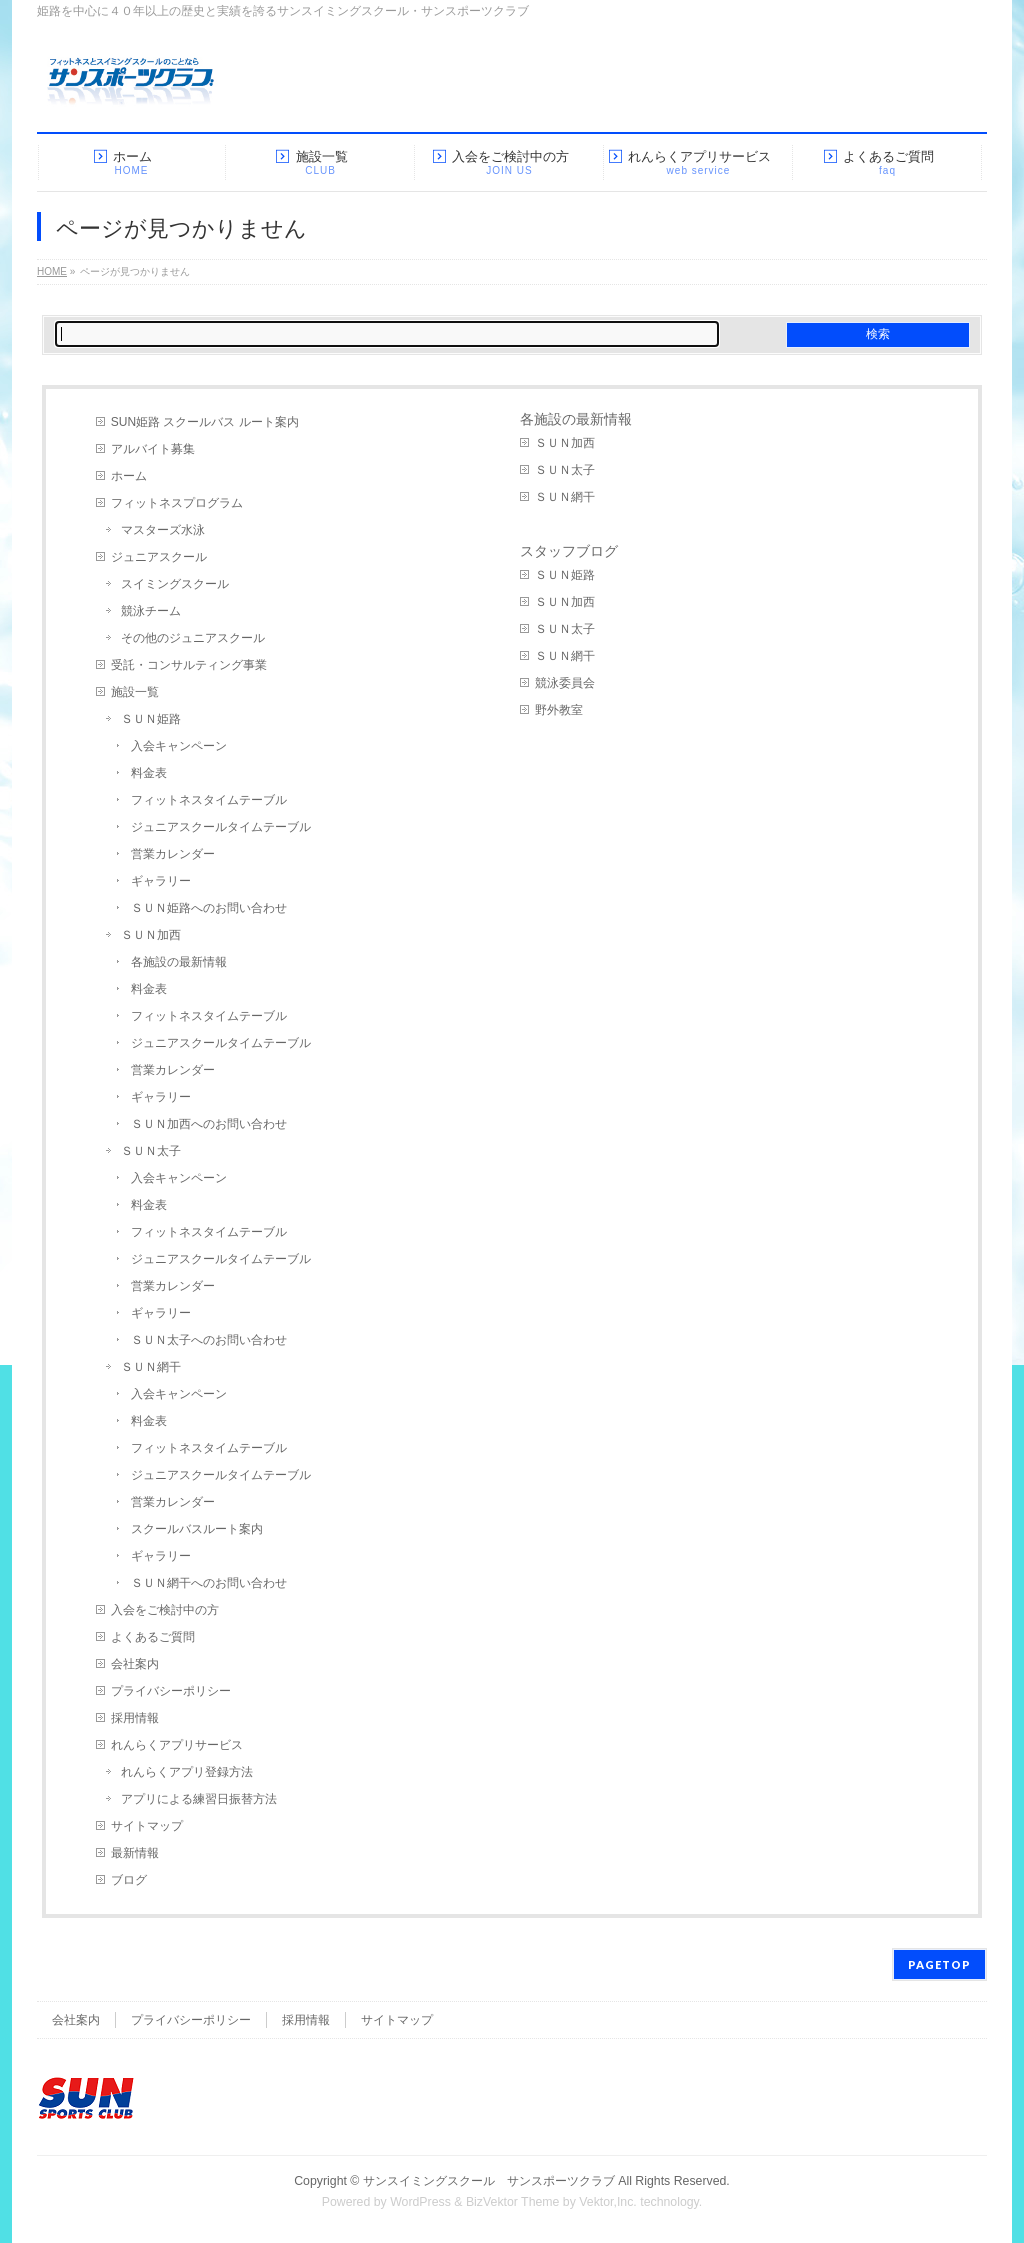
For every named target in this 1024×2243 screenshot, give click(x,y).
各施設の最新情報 (179, 962)
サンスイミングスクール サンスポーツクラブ (489, 2181)
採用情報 (135, 1718)
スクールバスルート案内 (197, 1529)
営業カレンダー (173, 854)
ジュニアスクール (159, 557)
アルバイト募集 (153, 449)
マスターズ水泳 (163, 530)
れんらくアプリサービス (177, 1745)
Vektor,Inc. (608, 2202)
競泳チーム (151, 611)
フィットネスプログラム (177, 503)
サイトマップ (147, 1826)
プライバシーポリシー (171, 1691)
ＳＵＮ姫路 (151, 719)
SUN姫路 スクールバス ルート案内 (205, 422)
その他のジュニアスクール (193, 638)
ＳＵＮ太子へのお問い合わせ (209, 1340)
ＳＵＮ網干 (151, 1367)
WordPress (420, 2202)
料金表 (149, 773)
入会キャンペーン (179, 746)
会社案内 (135, 1664)
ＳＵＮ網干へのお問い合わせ (209, 1583)
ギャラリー (161, 881)
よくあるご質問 (153, 1637)
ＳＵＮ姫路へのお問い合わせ (209, 908)
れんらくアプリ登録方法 (187, 1772)
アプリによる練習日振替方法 (199, 1799)
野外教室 (559, 710)
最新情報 (135, 1853)
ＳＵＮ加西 (151, 935)
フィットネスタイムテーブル (209, 800)
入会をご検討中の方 (165, 1610)
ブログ (129, 1880)
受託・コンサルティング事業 (189, 665)
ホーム (129, 476)
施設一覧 (135, 692)
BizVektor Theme (513, 2202)
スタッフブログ (569, 551)
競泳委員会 (565, 683)
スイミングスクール (175, 584)
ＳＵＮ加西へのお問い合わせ (209, 1124)
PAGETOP (939, 1964)
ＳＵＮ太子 (151, 1151)
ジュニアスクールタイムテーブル (221, 827)
